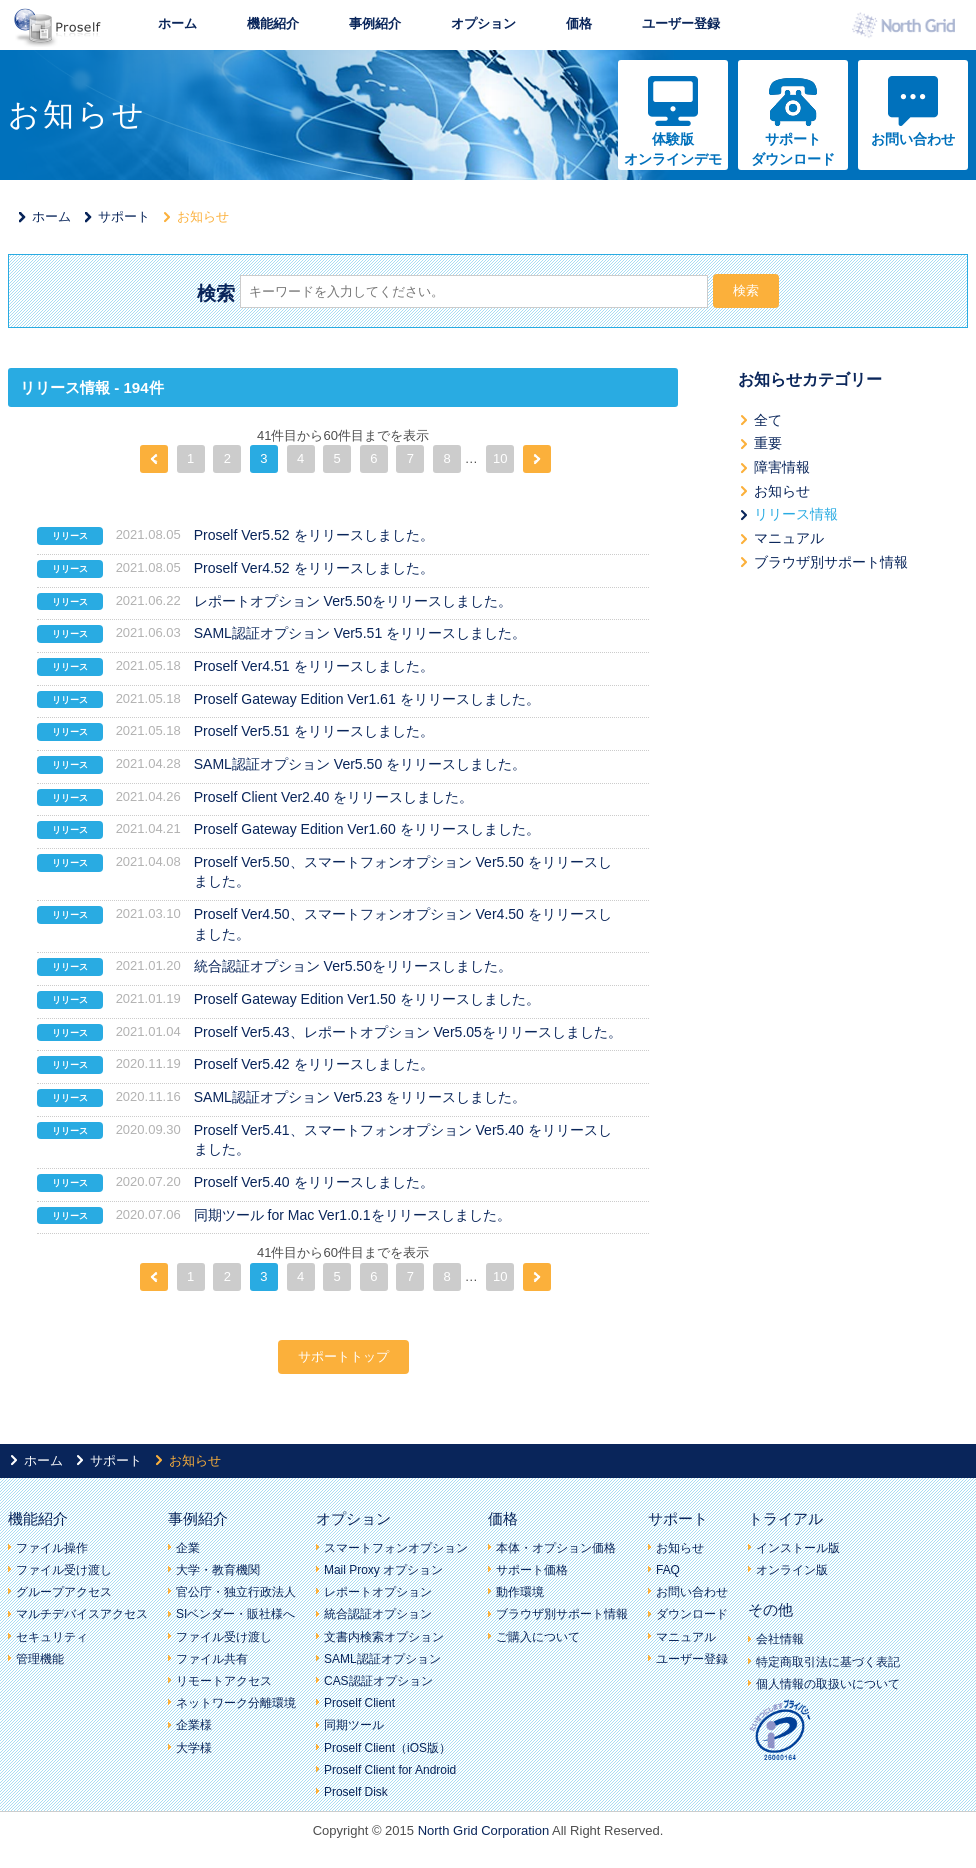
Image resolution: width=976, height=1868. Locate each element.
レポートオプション (378, 1592)
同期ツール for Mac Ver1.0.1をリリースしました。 (352, 1215)
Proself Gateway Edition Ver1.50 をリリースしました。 (367, 999)
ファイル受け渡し (64, 1570)
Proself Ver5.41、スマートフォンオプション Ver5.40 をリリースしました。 (403, 1140)
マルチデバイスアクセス (82, 1614)
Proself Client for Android (390, 1770)
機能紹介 (273, 23)
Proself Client (359, 1703)
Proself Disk (356, 1792)
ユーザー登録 (681, 23)
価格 (579, 23)
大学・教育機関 (218, 1570)
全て (768, 420)
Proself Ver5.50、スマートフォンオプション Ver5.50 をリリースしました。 (403, 872)
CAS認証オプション (378, 1681)
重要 (768, 443)
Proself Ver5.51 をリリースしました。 (314, 731)
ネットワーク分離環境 (236, 1703)
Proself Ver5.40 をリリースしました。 (314, 1182)
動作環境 (520, 1592)
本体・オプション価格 (556, 1548)
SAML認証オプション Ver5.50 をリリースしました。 (360, 764)
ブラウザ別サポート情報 (831, 562)
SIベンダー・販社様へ (235, 1614)
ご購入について (538, 1637)
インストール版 (798, 1548)
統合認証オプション (378, 1614)
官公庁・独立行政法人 (236, 1592)
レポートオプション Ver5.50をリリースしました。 (353, 601)
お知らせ (782, 491)
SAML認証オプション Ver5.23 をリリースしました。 (360, 1097)
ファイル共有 (212, 1659)
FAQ (668, 1570)
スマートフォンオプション (396, 1548)
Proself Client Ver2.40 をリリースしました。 (334, 797)
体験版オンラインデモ (673, 149)
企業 (188, 1548)
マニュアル (789, 538)
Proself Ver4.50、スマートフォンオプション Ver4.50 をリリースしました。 (403, 924)
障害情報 (782, 467)
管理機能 (40, 1659)
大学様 (194, 1748)
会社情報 (780, 1639)
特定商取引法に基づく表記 (828, 1662)
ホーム (177, 23)
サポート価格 (532, 1570)
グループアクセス (64, 1592)
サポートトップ (343, 1356)
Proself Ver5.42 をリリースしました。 (314, 1064)
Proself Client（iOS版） (387, 1748)
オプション (483, 23)
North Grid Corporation (484, 1830)
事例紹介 (375, 23)
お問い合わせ (913, 139)
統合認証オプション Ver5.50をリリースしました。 (353, 966)
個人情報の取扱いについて (828, 1684)
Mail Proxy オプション (383, 1570)
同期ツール (354, 1725)
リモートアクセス (224, 1681)
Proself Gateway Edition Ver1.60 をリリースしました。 (367, 829)
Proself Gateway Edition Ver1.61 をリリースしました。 (367, 699)
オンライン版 (792, 1570)
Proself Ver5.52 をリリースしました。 (314, 535)
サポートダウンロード (793, 149)
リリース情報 (796, 514)
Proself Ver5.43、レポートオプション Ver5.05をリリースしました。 (408, 1032)
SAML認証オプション (382, 1659)
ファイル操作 (52, 1548)
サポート (124, 216)
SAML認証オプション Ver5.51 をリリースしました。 (360, 633)
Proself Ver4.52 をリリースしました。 (314, 568)
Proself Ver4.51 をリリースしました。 (314, 666)
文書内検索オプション (384, 1637)
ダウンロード (692, 1614)
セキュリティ (52, 1637)
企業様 (194, 1725)
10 (500, 458)
